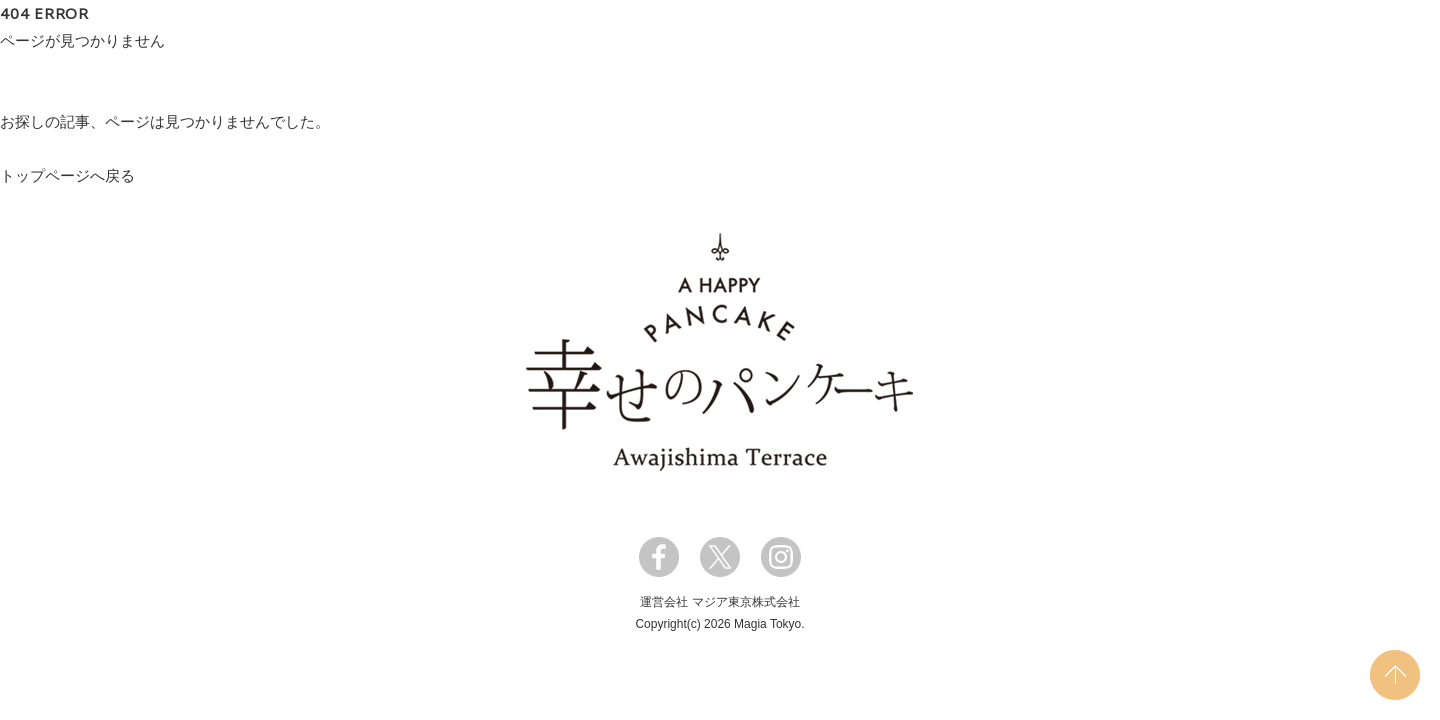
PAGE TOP (1395, 675)
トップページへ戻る (67, 175)
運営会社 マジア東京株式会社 (719, 602)
